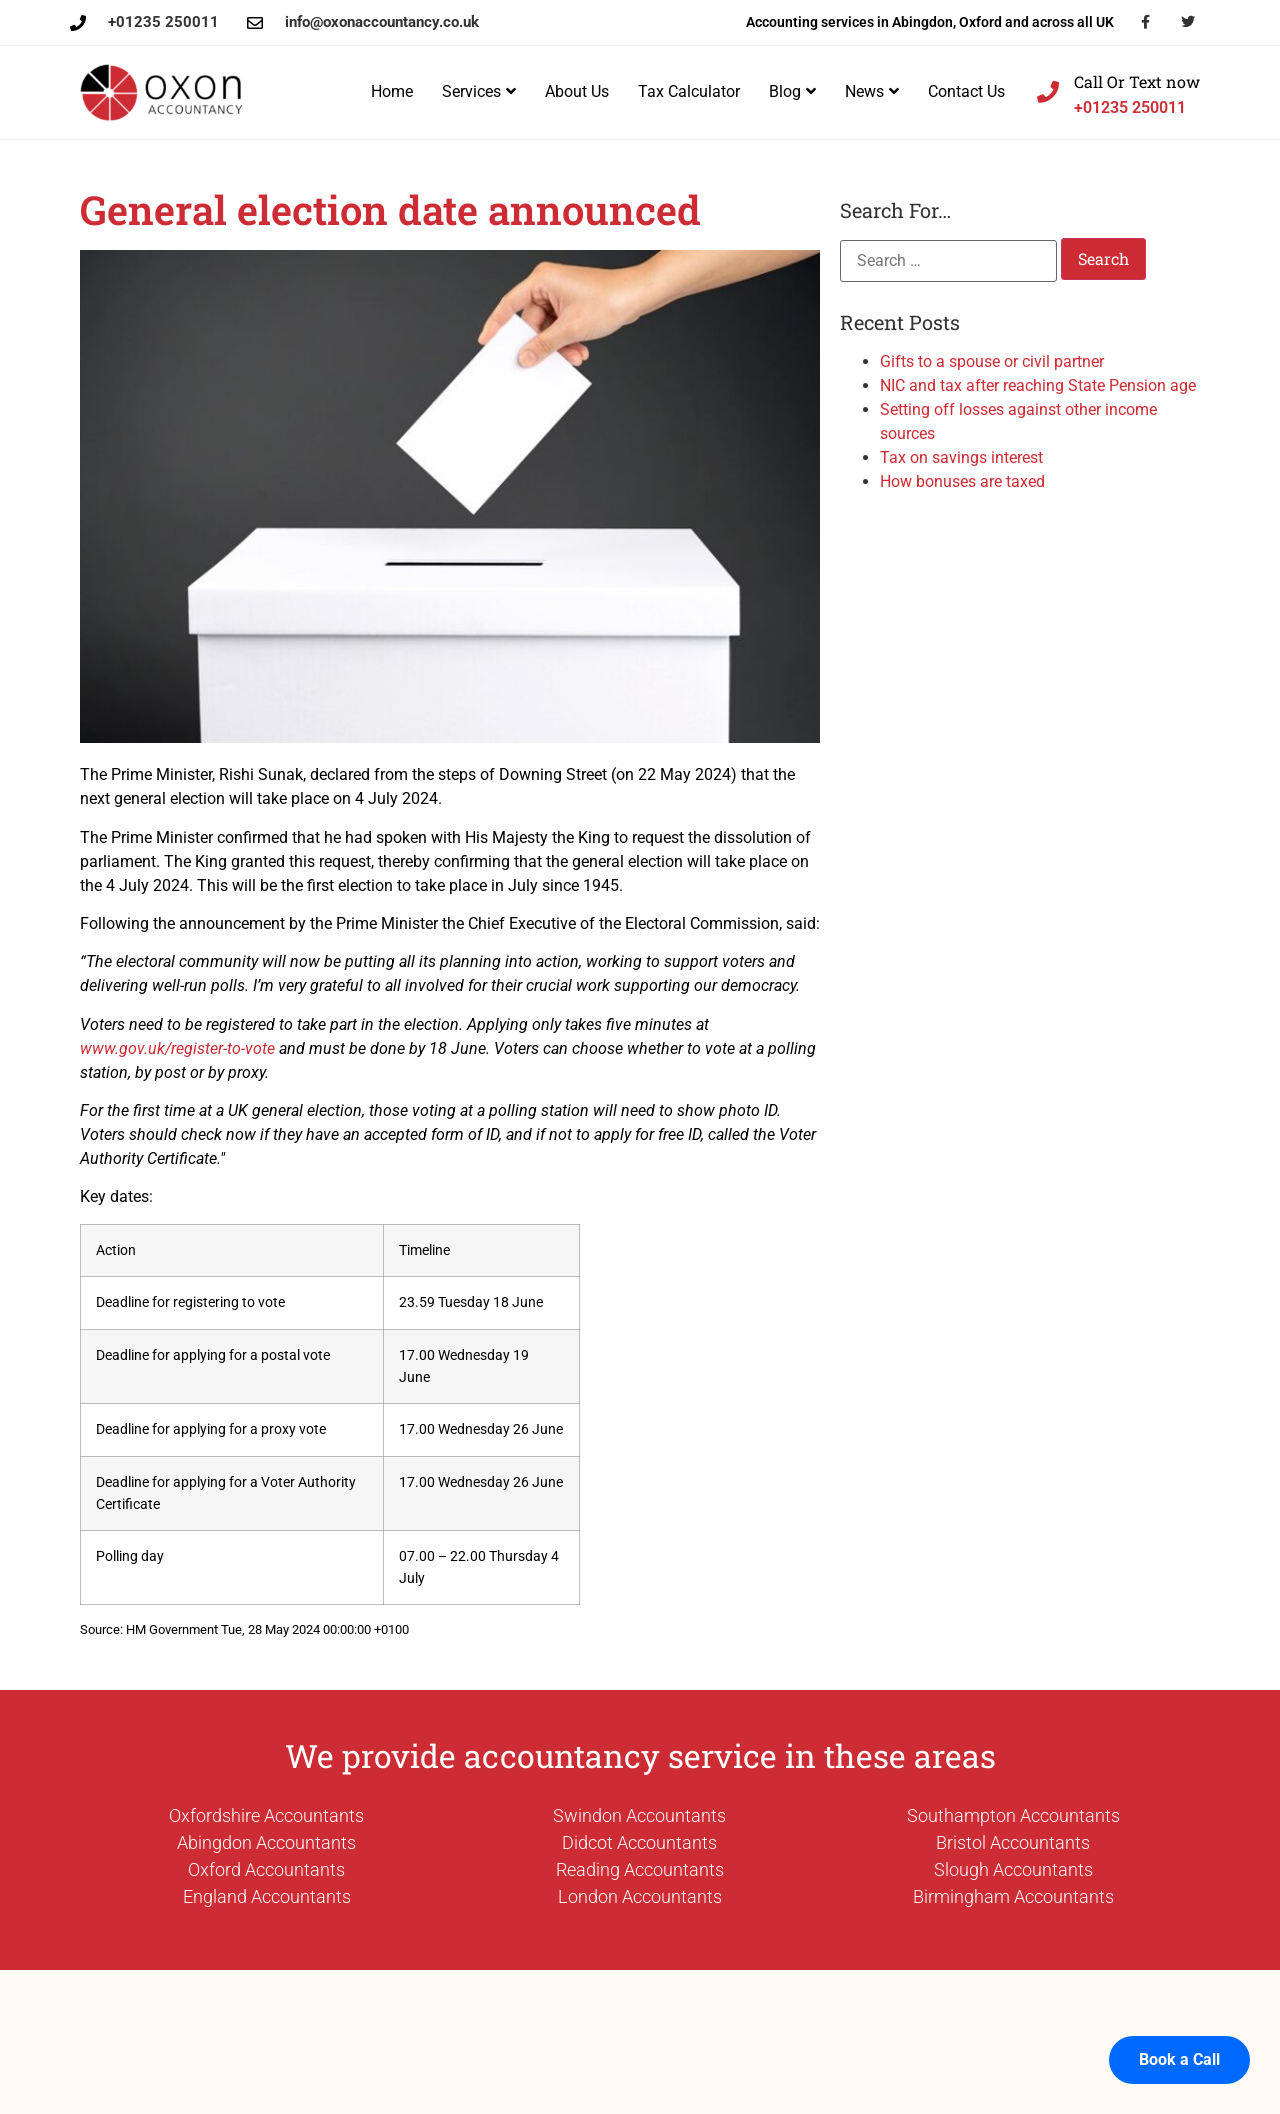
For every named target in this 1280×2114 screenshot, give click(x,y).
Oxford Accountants (266, 1869)
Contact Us (966, 91)
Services (479, 91)
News (872, 91)
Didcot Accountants (639, 1842)
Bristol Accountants (1013, 1842)
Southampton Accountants (1013, 1815)
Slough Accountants (1013, 1869)
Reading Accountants (640, 1869)
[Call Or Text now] (1048, 92)
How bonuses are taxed (962, 481)
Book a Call (1179, 2034)
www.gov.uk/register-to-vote (177, 1048)
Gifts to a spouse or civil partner (992, 361)
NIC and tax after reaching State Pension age (1038, 385)
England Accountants (267, 1896)
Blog (792, 91)
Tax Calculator (689, 91)
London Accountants (640, 1896)
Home (392, 91)
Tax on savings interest (961, 457)
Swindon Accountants (639, 1815)
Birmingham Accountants (1013, 1896)
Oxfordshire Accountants (266, 1815)
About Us (577, 91)
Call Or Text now (1137, 81)
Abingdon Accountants (266, 1842)
